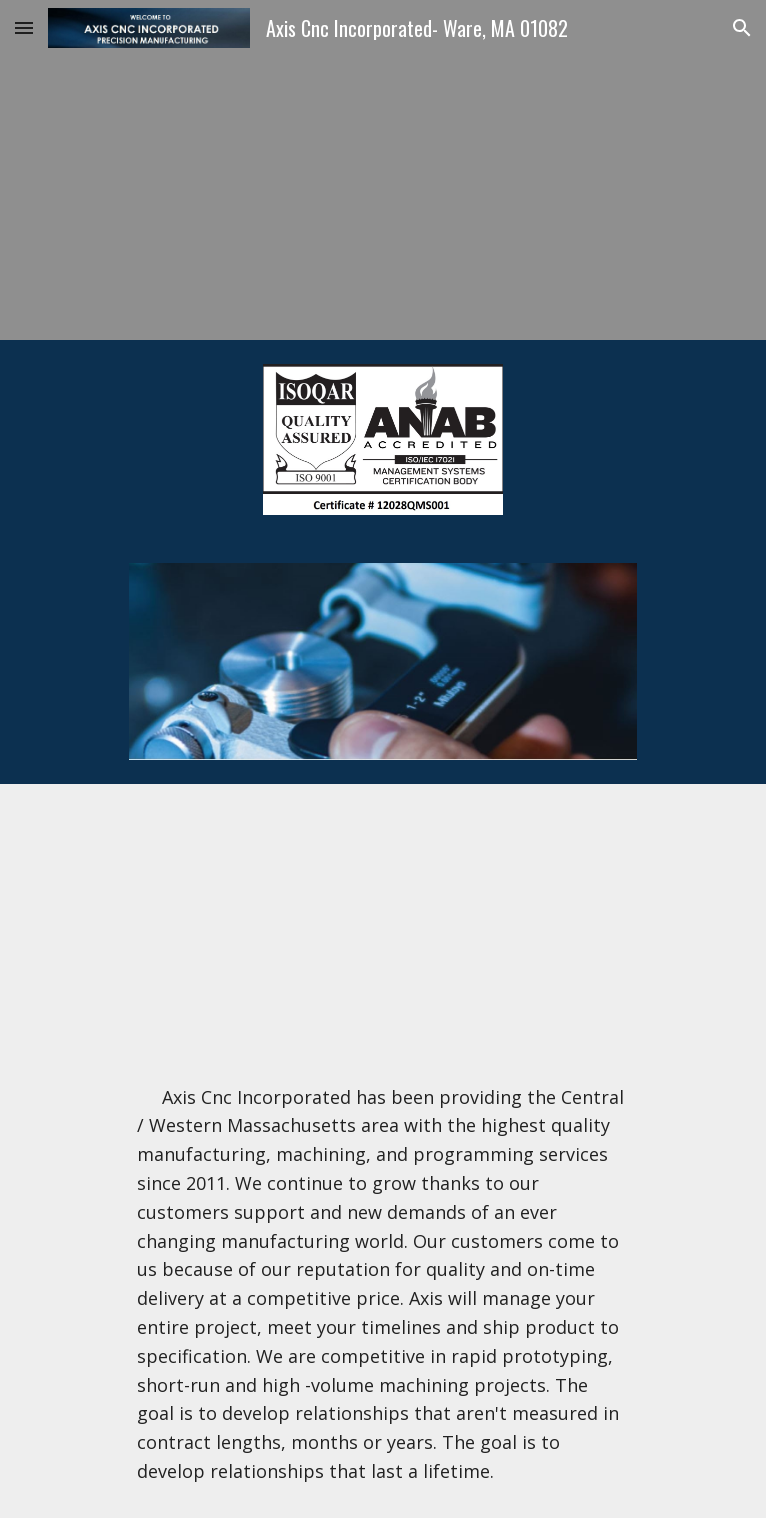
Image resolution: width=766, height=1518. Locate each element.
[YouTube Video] (383, 917)
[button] (24, 27)
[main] (382, 1284)
